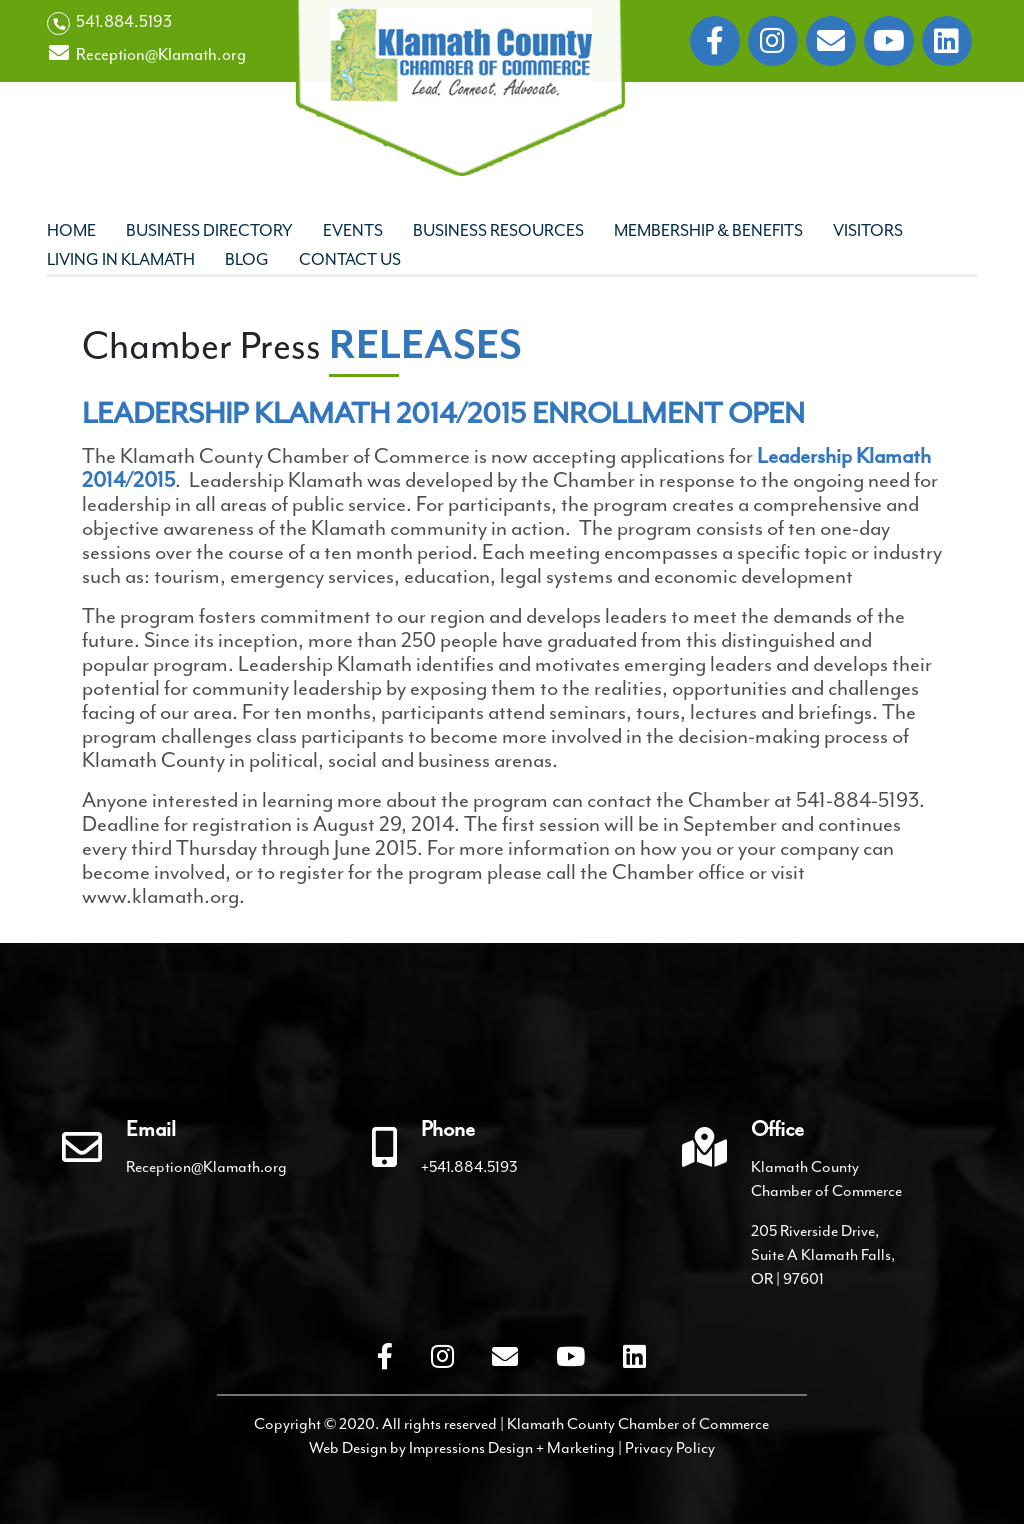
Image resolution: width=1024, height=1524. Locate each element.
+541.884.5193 (469, 1167)
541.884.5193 (109, 23)
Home (71, 230)
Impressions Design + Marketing (512, 1448)
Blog (247, 259)
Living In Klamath (121, 259)
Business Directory (209, 230)
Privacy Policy (670, 1448)
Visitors (868, 230)
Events (353, 230)
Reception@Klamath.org (146, 54)
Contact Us (350, 259)
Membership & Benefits (708, 230)
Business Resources (498, 230)
